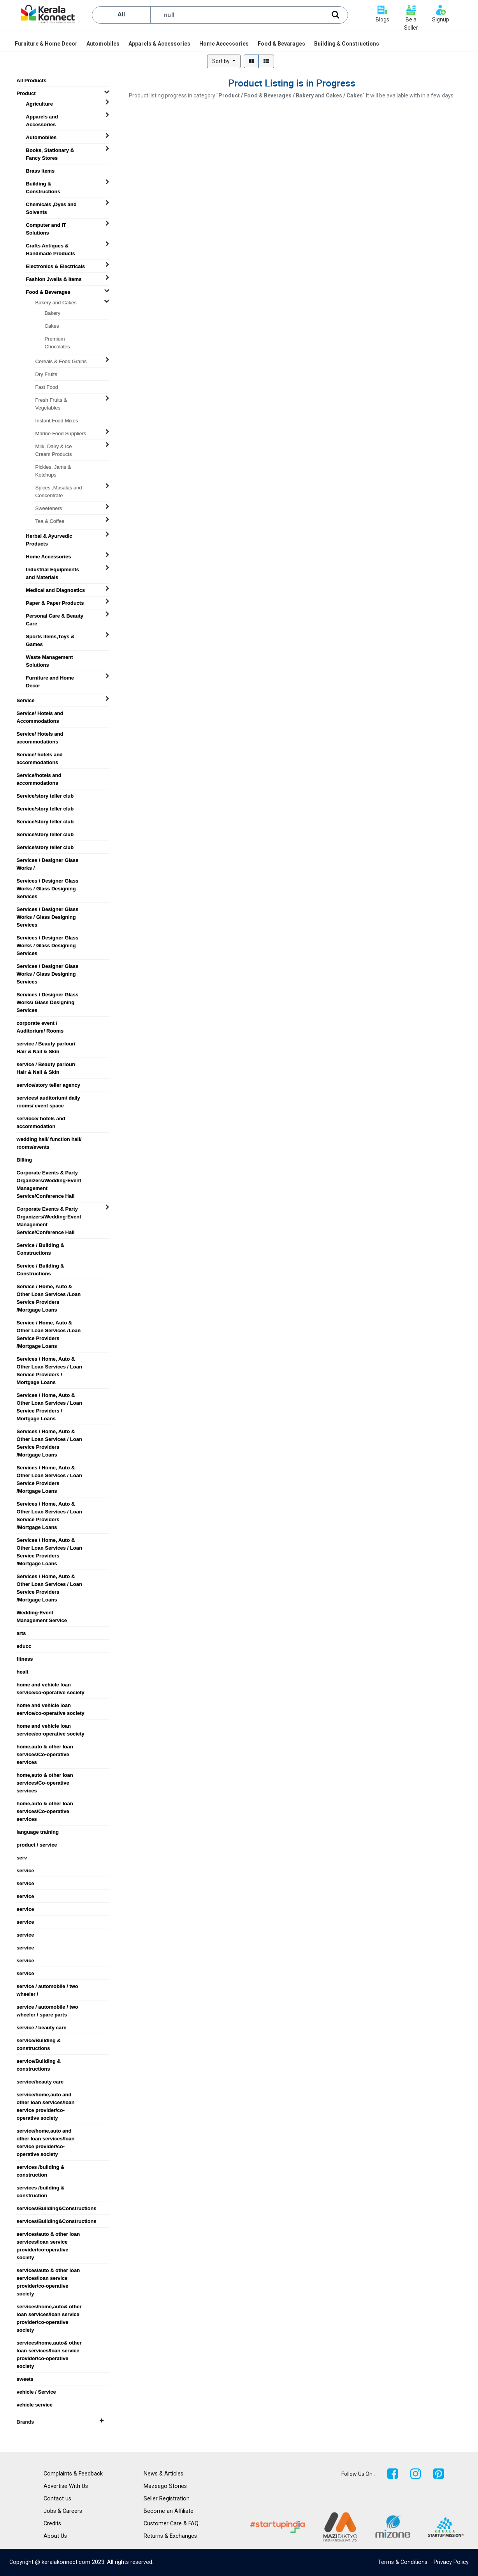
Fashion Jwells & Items (54, 279)
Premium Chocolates (57, 339)
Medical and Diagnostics (55, 590)
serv (22, 1858)
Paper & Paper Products (55, 603)
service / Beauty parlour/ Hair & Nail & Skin (46, 1044)
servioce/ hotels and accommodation (41, 1119)
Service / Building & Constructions (40, 1245)
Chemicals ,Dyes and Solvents (51, 204)
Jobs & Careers (63, 2511)
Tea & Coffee (50, 521)
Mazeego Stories (165, 2486)
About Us (55, 2536)
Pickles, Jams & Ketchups (53, 467)
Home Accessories (48, 557)
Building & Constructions (43, 184)
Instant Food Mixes (56, 421)
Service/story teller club (45, 796)
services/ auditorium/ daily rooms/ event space (48, 1098)
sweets (25, 2379)
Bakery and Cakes (56, 302)
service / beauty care (42, 2027)
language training (38, 1832)
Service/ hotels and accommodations (40, 755)
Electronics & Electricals (55, 266)
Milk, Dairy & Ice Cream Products (53, 446)
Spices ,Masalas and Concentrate (58, 488)
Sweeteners (48, 508)
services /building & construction (41, 2167)
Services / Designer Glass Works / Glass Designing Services (48, 881)
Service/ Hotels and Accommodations (40, 713)
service (25, 1870)
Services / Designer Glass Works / (48, 860)
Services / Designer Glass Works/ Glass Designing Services (48, 995)
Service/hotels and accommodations (39, 775)
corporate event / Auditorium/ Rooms (40, 1023)
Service (26, 700)
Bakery (52, 313)
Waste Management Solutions (49, 657)
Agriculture (39, 104)
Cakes (52, 326)
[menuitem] (47, 44)
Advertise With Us (66, 2486)
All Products (32, 80)
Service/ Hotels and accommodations (40, 734)
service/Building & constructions (39, 2040)
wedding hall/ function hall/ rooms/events (49, 1139)
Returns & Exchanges (170, 2536)
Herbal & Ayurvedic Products (49, 536)
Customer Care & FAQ (171, 2523)
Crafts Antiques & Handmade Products (50, 246)
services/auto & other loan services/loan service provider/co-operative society (48, 2234)
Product (26, 93)
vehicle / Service (36, 2392)
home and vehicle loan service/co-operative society (50, 1685)
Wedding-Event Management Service (42, 1613)
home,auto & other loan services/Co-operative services (45, 1747)
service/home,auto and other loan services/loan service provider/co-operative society (46, 2095)
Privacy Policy (451, 2562)
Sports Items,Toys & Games (50, 637)
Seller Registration (167, 2498)
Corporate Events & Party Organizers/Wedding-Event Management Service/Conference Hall (49, 1173)
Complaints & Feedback (73, 2473)
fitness (25, 1659)
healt (22, 1672)
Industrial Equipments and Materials (52, 570)
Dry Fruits (46, 374)
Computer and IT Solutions (46, 225)
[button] (224, 61)
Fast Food (46, 387)
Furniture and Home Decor (50, 678)
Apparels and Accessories (42, 117)
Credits (52, 2523)
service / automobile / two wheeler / (47, 1986)
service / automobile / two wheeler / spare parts (47, 2007)
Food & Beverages (48, 292)
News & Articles (163, 2473)
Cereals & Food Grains (61, 361)
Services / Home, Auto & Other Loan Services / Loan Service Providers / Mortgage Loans (49, 1359)
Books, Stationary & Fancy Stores (50, 150)
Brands (60, 2421)
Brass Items (40, 171)
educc (24, 1646)
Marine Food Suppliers (60, 433)
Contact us (57, 2498)
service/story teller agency (48, 1085)
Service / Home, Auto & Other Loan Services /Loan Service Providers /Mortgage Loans (49, 1287)
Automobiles (41, 137)
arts (21, 1633)
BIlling (24, 1160)
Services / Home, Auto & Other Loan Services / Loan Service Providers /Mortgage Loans (49, 1431)
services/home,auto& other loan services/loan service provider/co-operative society (49, 2307)
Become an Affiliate (168, 2511)
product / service (37, 1845)
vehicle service (35, 2405)
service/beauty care (40, 2082)
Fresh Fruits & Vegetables (51, 400)
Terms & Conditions (402, 2562)
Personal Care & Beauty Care (54, 616)
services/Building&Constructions (54, 2208)
